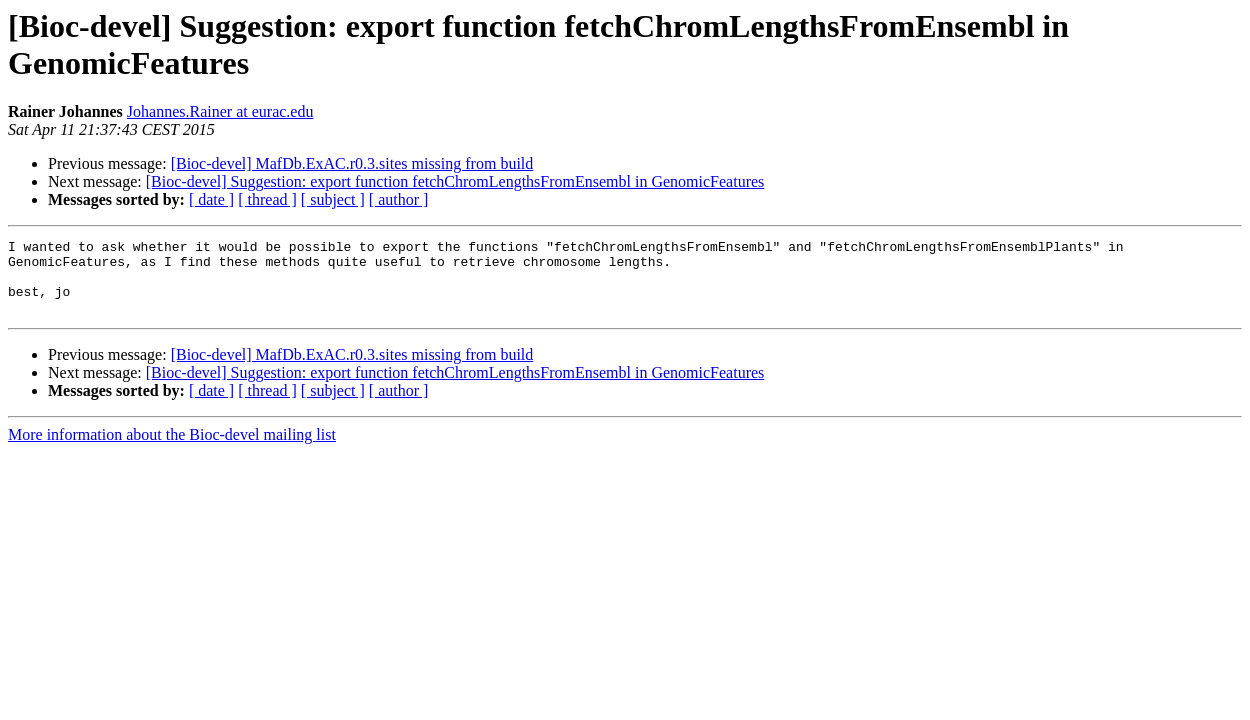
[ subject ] (333, 199)
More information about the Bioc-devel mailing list (172, 449)
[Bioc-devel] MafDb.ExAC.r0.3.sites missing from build (352, 163)
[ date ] (211, 199)
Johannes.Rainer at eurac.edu (220, 111)
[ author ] (399, 199)
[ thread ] (267, 199)
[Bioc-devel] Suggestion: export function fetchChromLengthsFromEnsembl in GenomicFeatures (455, 181)
